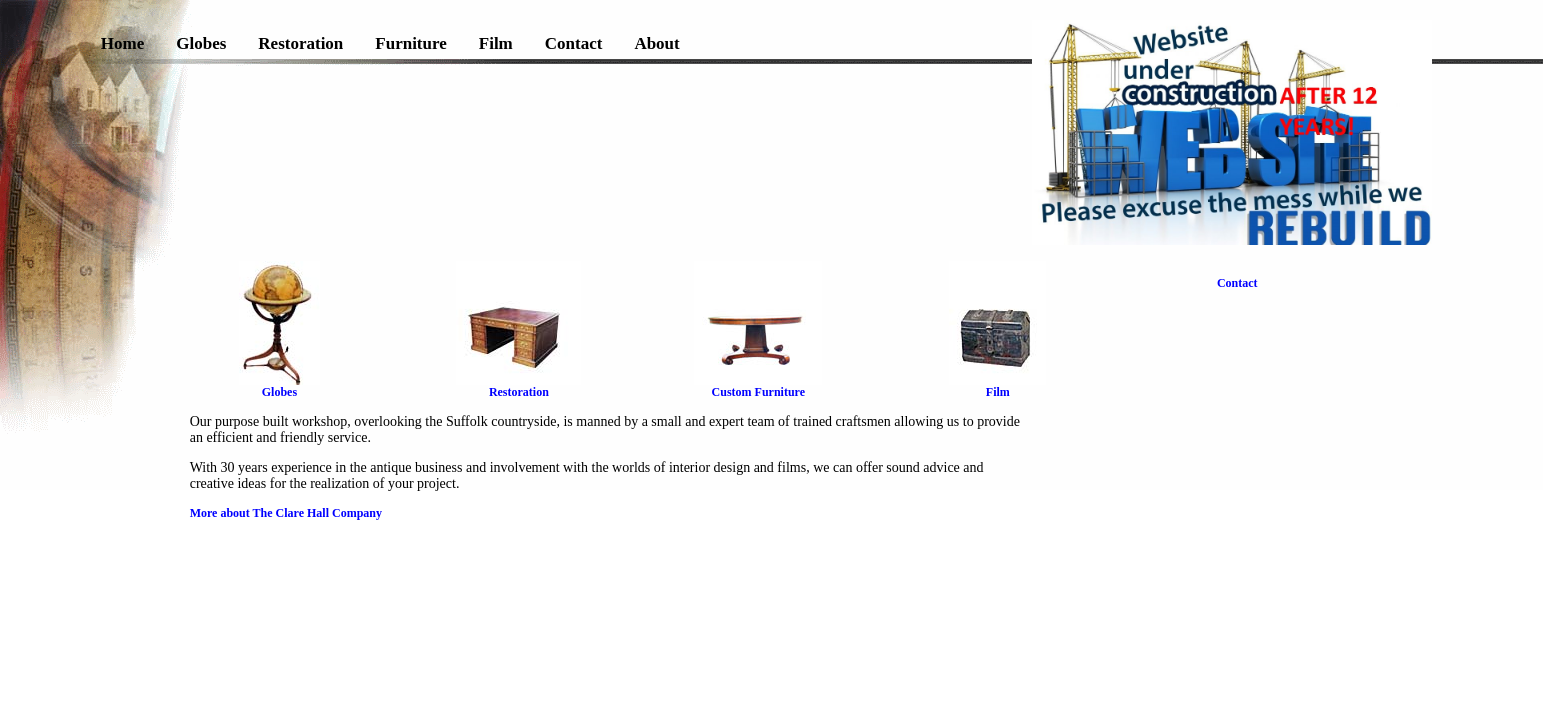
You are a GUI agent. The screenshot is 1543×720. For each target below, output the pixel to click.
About (656, 43)
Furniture (410, 43)
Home (122, 43)
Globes (201, 43)
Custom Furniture (758, 386)
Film (496, 43)
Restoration (300, 43)
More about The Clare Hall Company (286, 513)
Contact (574, 43)
